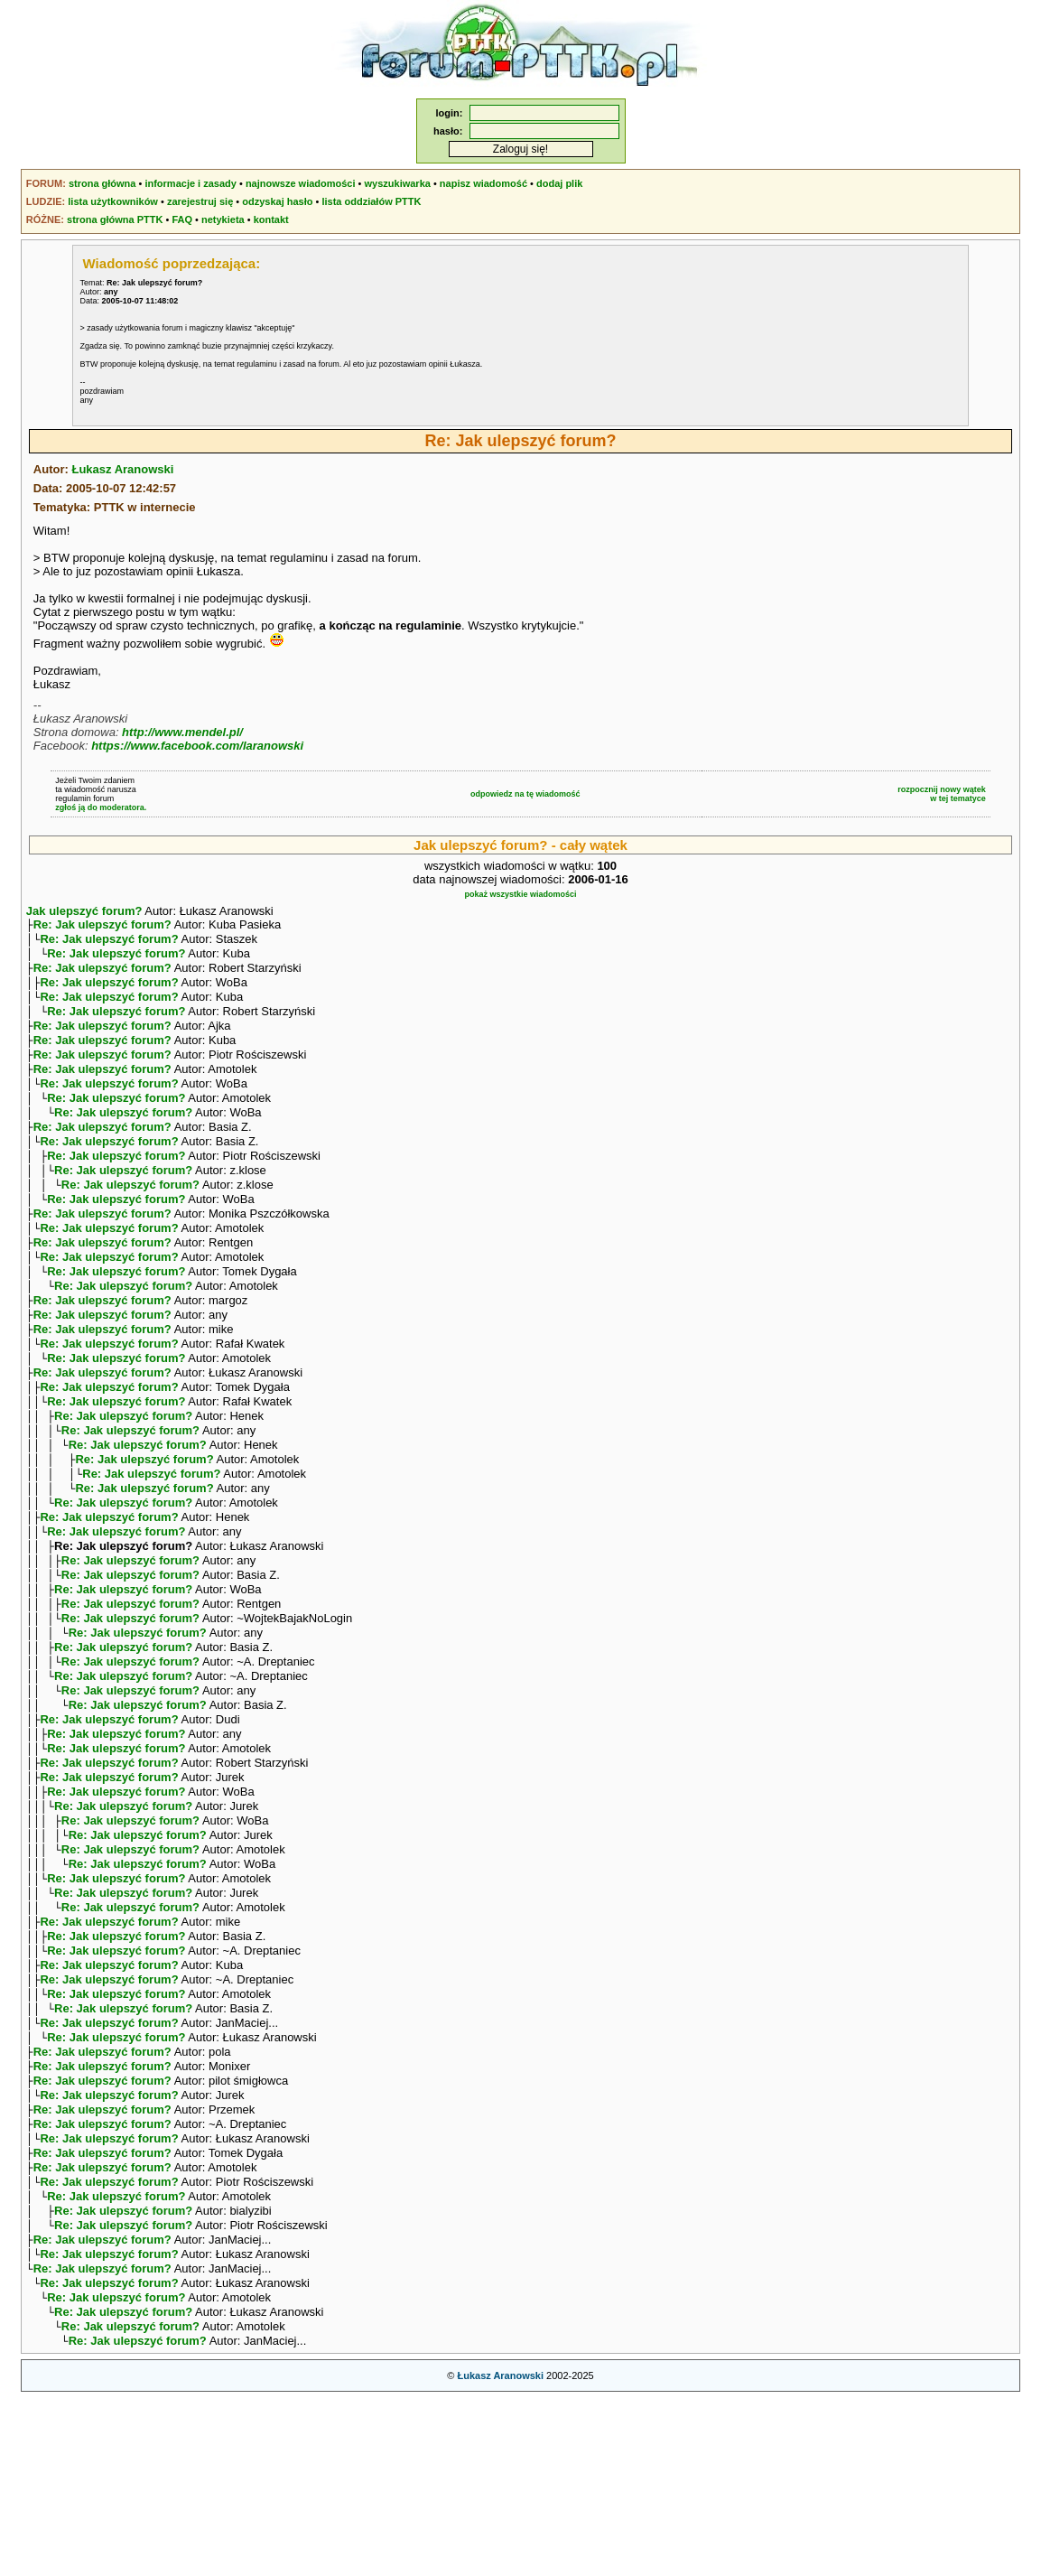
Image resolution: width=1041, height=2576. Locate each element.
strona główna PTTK (115, 219)
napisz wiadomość (483, 183)
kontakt (271, 219)
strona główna (102, 183)
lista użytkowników (113, 201)
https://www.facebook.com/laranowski (197, 745)
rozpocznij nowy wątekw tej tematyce (941, 794)
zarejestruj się (200, 201)
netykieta (223, 219)
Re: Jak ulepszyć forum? (102, 926)
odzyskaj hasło (277, 201)
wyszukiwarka (398, 183)
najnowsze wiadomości (301, 183)
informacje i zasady (190, 183)
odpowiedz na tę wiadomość (525, 793)
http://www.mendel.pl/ (182, 732)
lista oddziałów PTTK (371, 201)
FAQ (182, 219)
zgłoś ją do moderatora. (100, 807)
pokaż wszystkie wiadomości (520, 894)
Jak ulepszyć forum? (84, 911)
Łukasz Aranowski (122, 469)
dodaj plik (559, 183)
